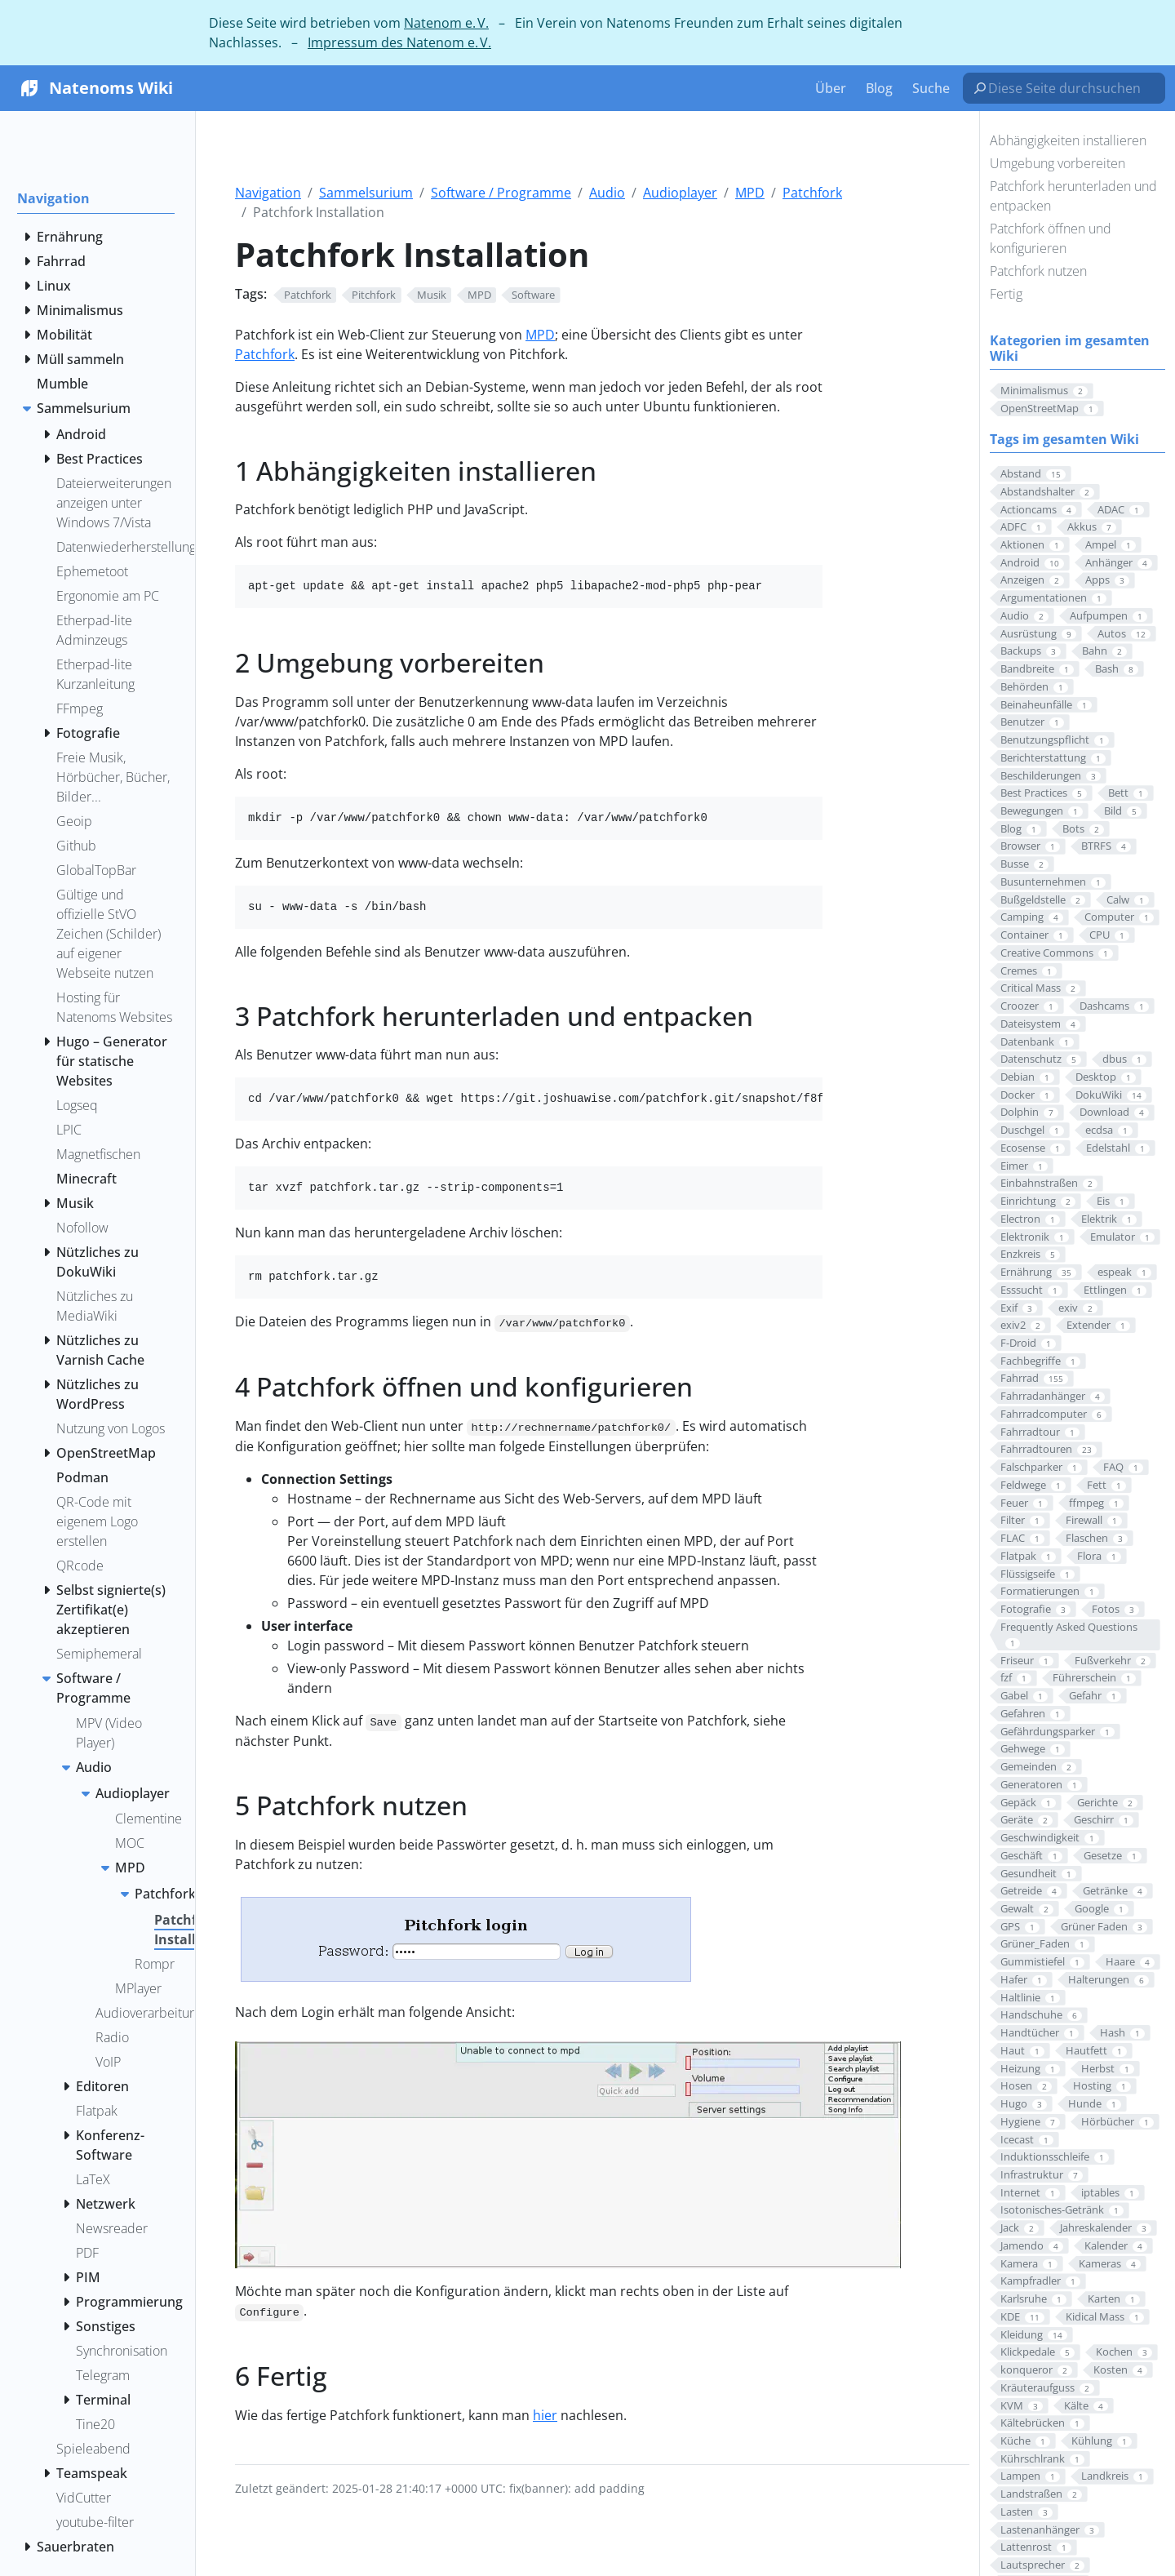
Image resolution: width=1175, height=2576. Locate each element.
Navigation (268, 193)
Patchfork (812, 193)
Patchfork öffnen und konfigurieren (1050, 238)
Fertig (1006, 294)
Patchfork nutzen (1038, 271)
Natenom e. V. (446, 23)
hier (545, 2415)
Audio (607, 193)
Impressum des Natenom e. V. (399, 42)
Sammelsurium (366, 193)
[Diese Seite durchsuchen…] (1071, 88)
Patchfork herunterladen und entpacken (1073, 196)
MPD (750, 193)
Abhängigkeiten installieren (1068, 140)
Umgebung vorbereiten (1057, 163)
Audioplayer (680, 193)
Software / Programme (501, 193)
